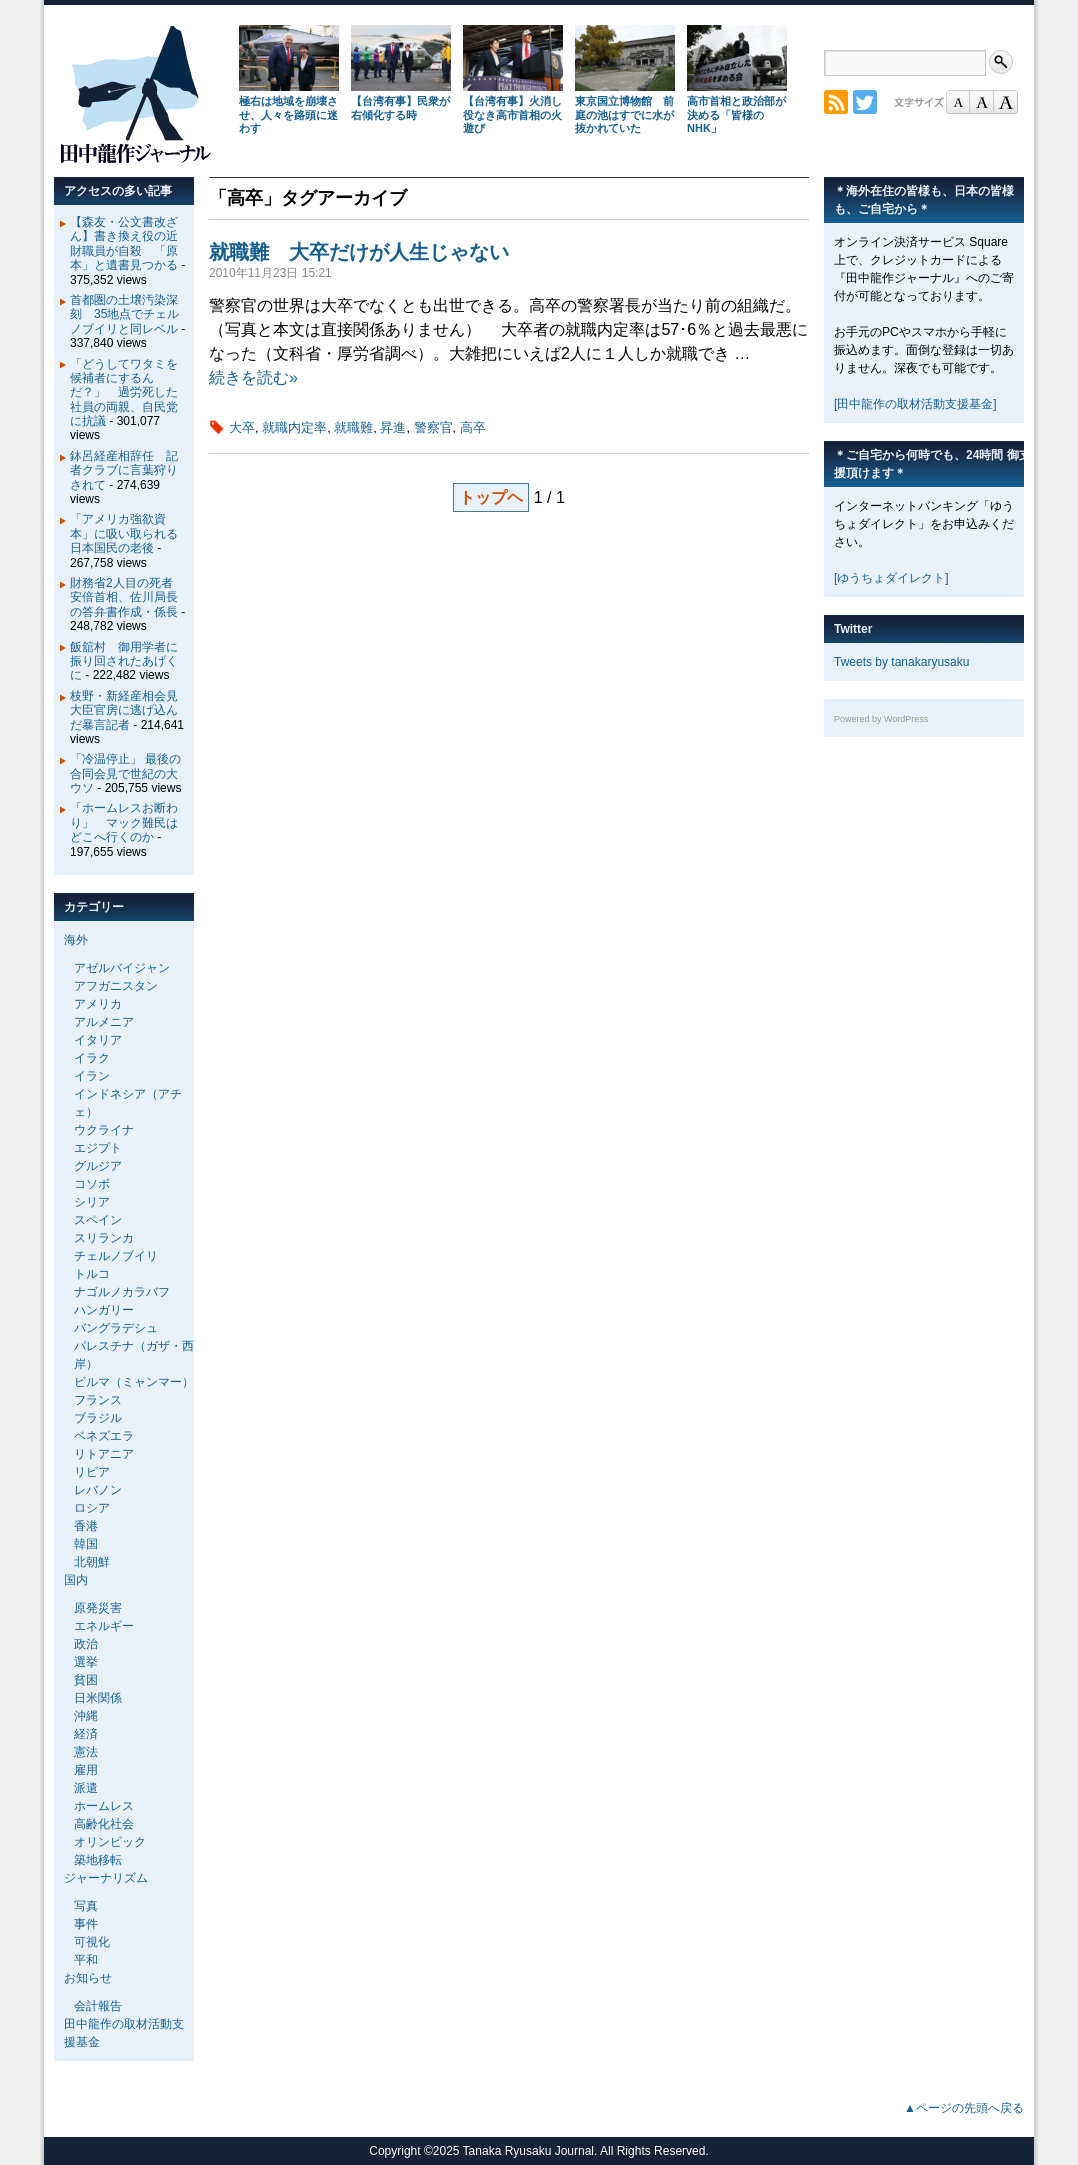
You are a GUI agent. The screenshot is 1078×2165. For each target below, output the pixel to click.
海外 (76, 940)
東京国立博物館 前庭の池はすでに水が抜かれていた (624, 115)
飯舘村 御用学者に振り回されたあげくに (124, 661)
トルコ (92, 1274)
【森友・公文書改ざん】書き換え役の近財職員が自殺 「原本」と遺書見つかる (124, 243)
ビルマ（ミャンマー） (134, 1382)
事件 (86, 1924)
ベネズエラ (104, 1436)
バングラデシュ (116, 1328)
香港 (86, 1526)
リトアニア (104, 1454)
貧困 (86, 1680)
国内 (76, 1580)
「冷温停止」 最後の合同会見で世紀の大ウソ (125, 773)
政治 (86, 1644)
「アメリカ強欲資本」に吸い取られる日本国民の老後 (124, 533)
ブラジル (98, 1418)
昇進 (393, 427)
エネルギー (104, 1626)
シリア (92, 1202)
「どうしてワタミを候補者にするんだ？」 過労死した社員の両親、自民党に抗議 (124, 393)
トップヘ (491, 497)
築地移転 (98, 1860)
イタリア (98, 1040)
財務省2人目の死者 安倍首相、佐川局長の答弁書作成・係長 (127, 597)
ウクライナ (104, 1130)
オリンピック (110, 1842)
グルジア (98, 1166)
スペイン (98, 1220)
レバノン (98, 1490)
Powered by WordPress (881, 719)
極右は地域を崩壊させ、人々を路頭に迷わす (288, 115)
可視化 (92, 1942)
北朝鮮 (92, 1562)
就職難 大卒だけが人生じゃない (359, 252)
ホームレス (104, 1806)
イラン (92, 1076)
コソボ (92, 1184)
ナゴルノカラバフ (122, 1292)
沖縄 (86, 1716)
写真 (86, 1906)
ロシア (92, 1508)
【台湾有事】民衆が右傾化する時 (400, 108)
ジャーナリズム (106, 1878)
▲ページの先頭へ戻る (964, 2108)
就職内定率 (294, 427)
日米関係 (98, 1698)
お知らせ (88, 1978)
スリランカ (104, 1238)
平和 (86, 1960)
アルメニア (104, 1022)
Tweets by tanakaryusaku (901, 662)
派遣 (86, 1788)
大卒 (242, 427)
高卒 (473, 427)
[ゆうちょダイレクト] (891, 578)
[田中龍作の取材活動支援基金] (915, 404)
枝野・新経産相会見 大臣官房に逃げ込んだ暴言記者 (130, 710)
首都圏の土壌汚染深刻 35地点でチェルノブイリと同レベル (124, 314)
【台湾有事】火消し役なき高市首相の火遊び (512, 115)
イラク (92, 1058)
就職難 (353, 427)
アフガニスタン (116, 986)
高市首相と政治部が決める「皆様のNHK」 (736, 115)
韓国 (86, 1544)
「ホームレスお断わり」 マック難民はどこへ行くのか (124, 822)
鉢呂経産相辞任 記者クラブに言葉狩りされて (124, 470)
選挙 (86, 1662)
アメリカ (98, 1004)
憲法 (86, 1752)
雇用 (86, 1770)
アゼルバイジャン (122, 968)
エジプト (98, 1148)
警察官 (433, 427)
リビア (92, 1472)
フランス (98, 1400)
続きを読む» (253, 377)
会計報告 (98, 2006)
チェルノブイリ (116, 1256)
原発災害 (98, 1608)
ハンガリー (104, 1310)
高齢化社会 (104, 1824)
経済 (86, 1734)
